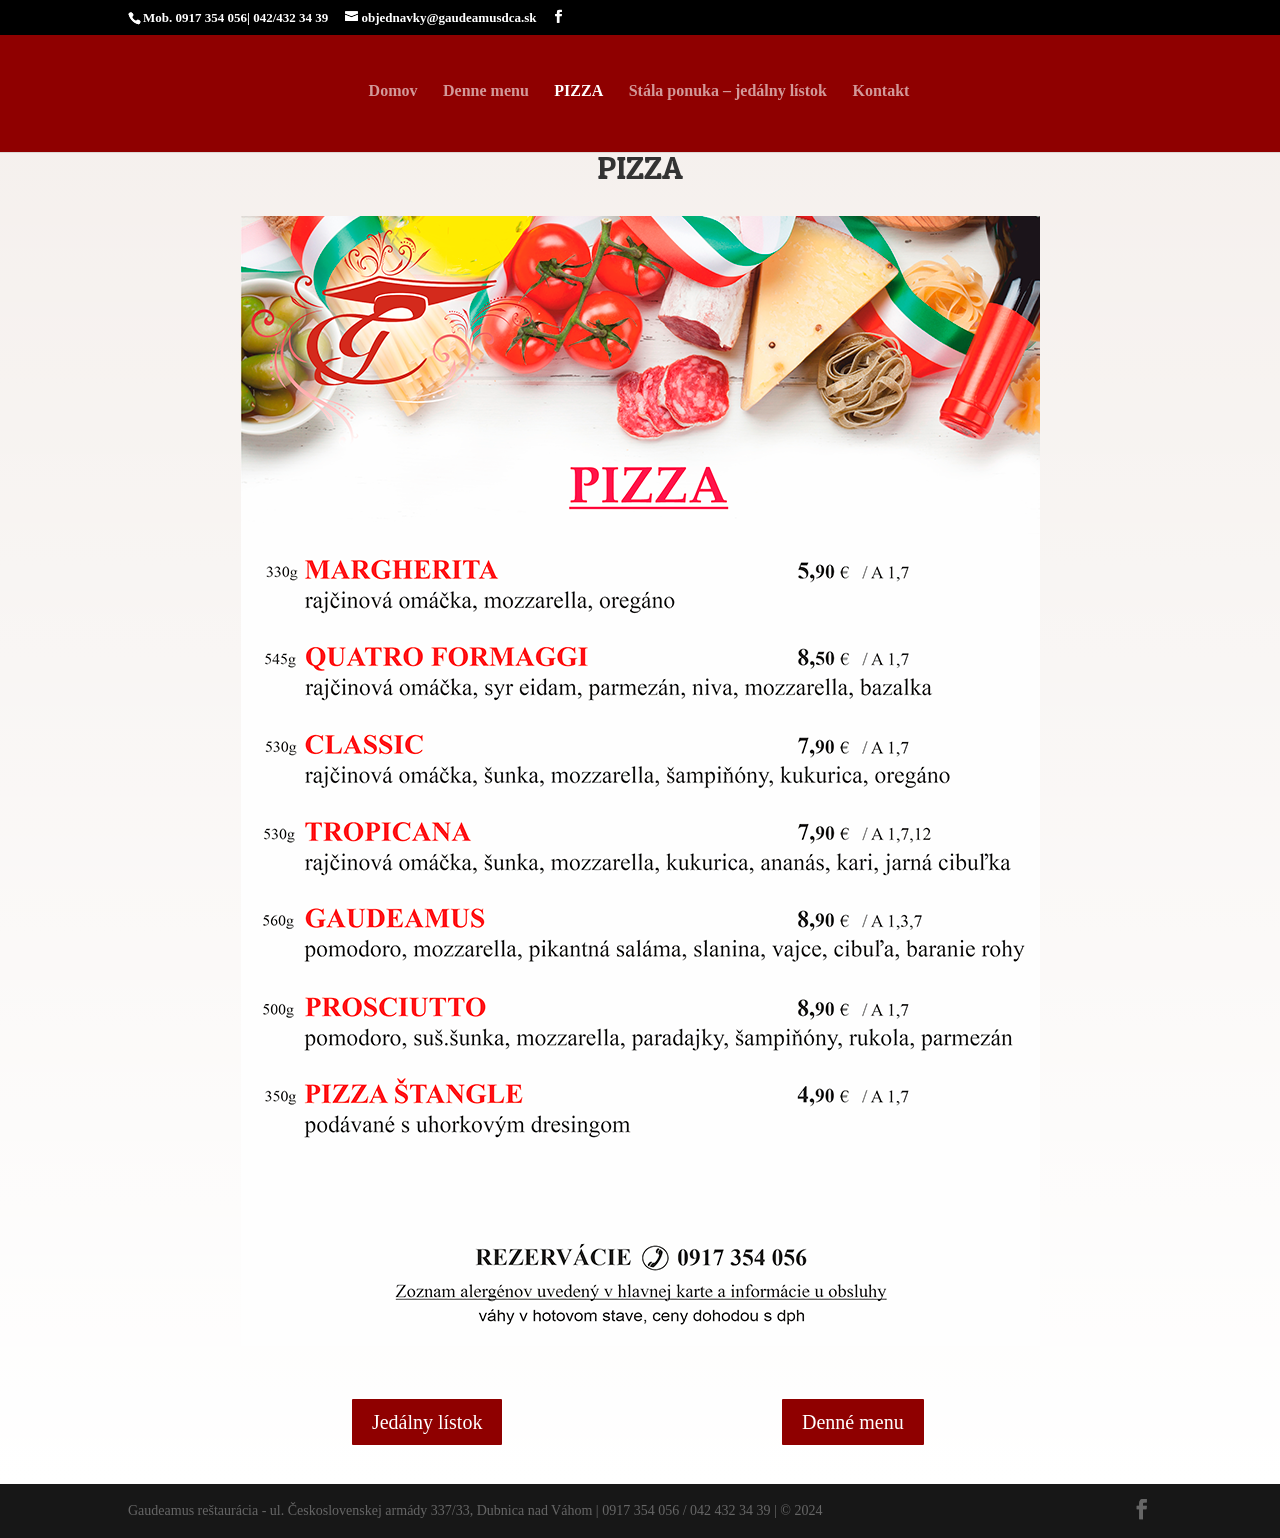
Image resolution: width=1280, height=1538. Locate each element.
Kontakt (880, 91)
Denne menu (486, 91)
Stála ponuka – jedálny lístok (728, 91)
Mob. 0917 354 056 (195, 17)
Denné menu (853, 1422)
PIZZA (578, 91)
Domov (393, 91)
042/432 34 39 (290, 17)
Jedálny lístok (427, 1422)
